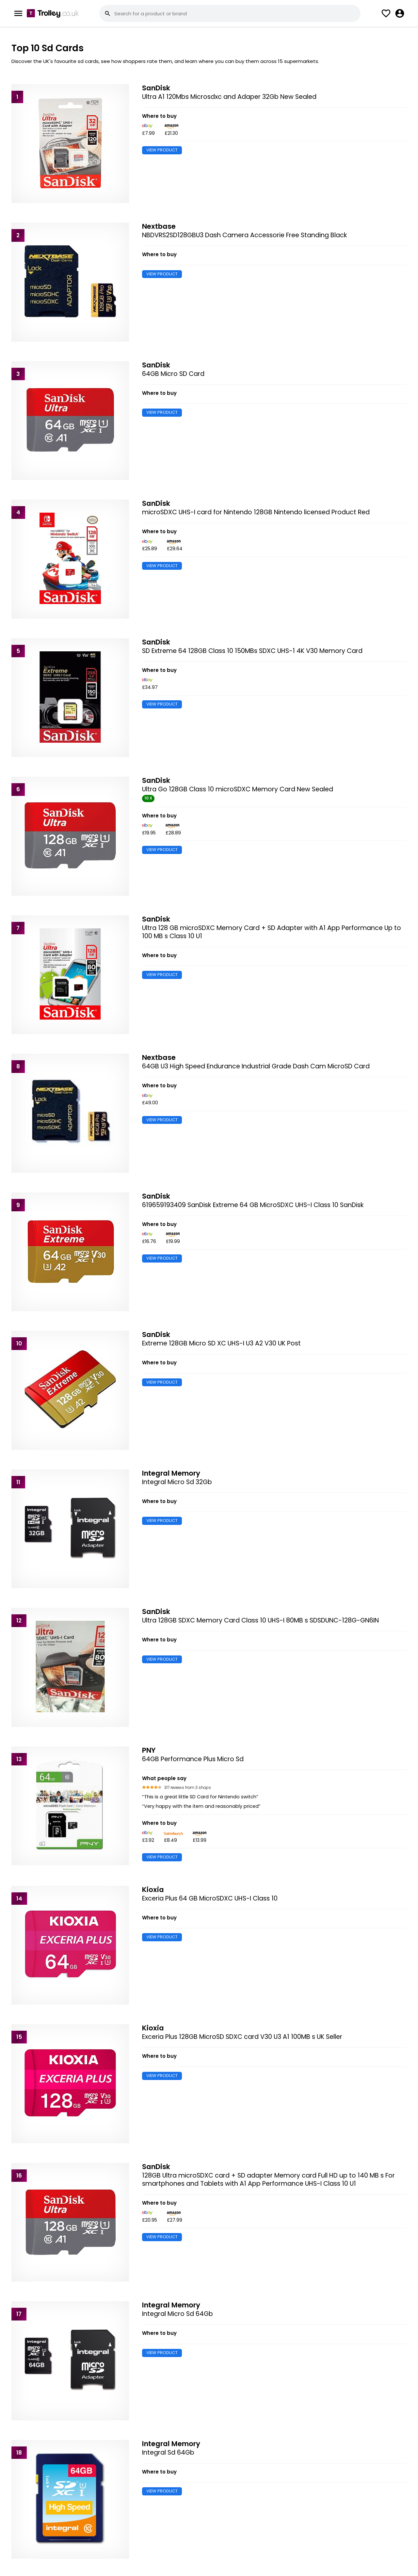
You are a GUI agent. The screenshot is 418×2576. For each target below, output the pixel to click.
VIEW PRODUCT (162, 150)
